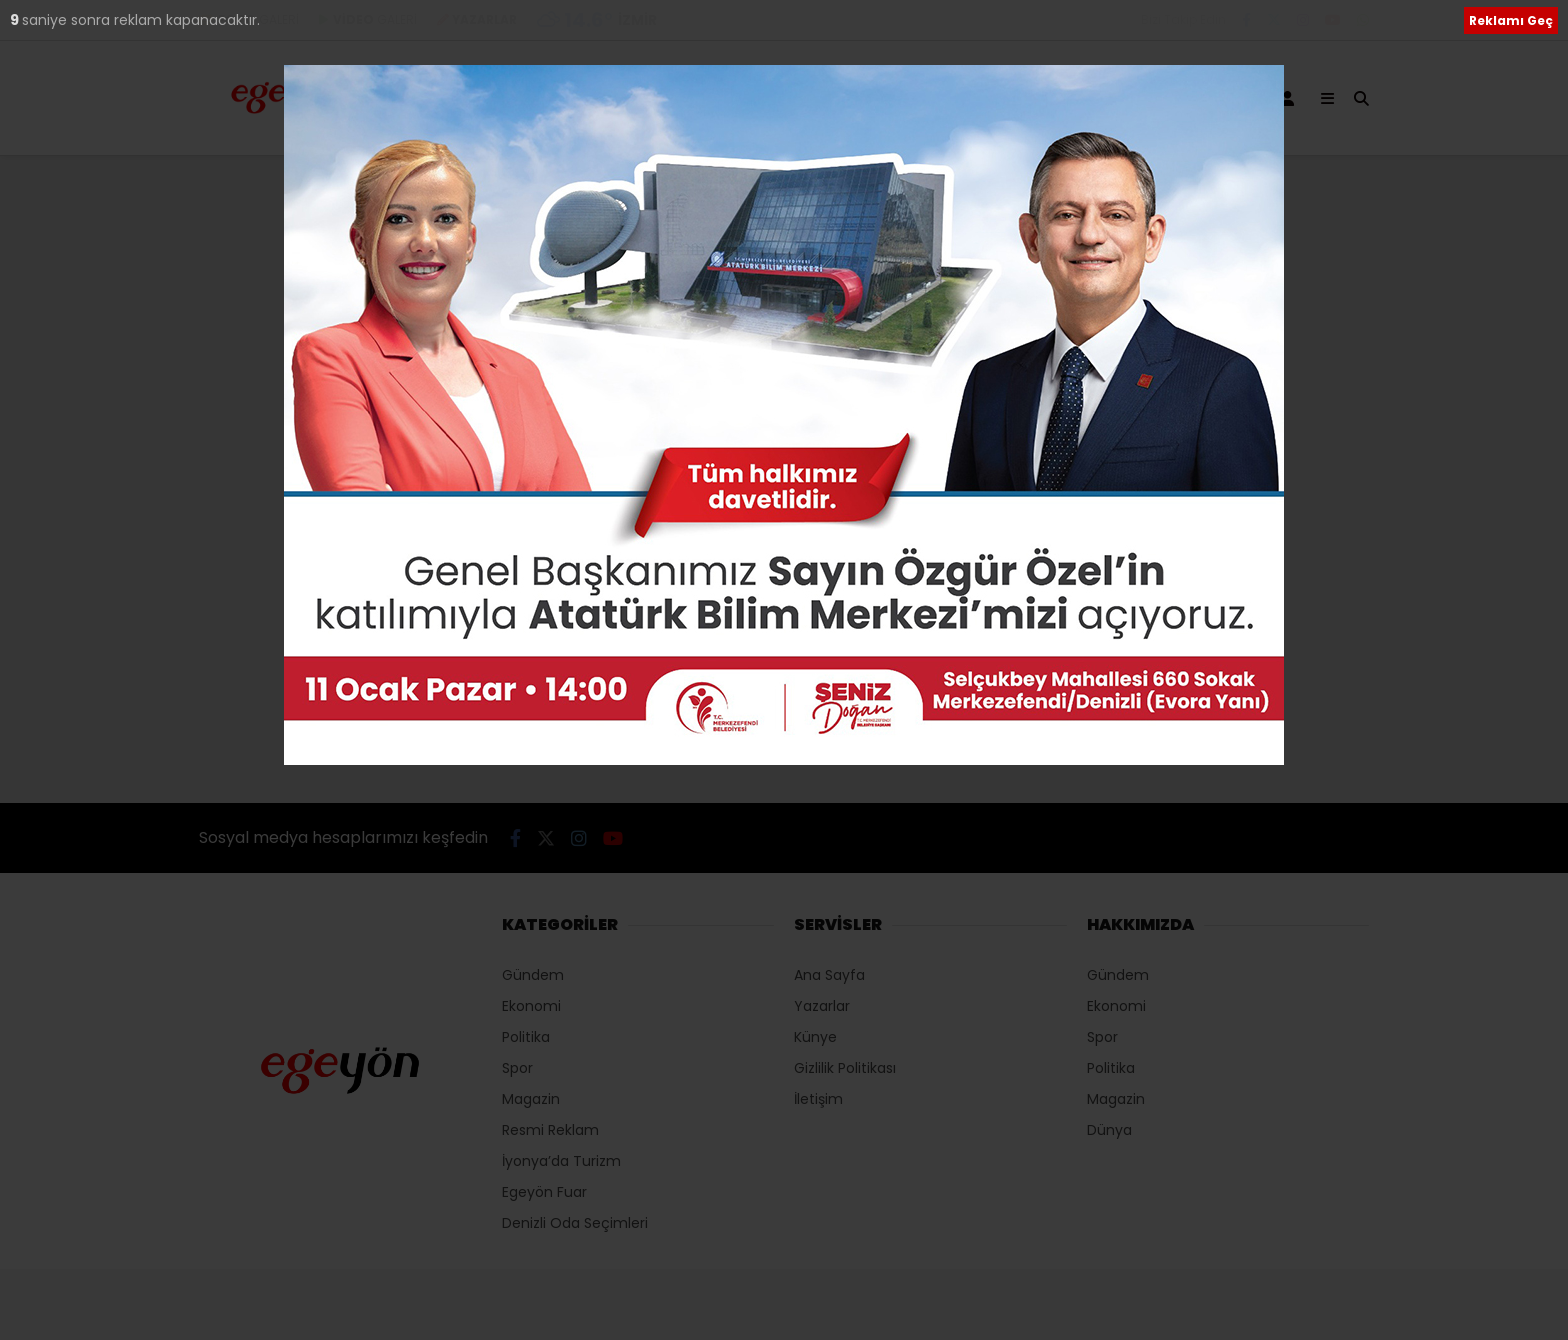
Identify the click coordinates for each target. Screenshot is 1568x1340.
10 (19, 20)
